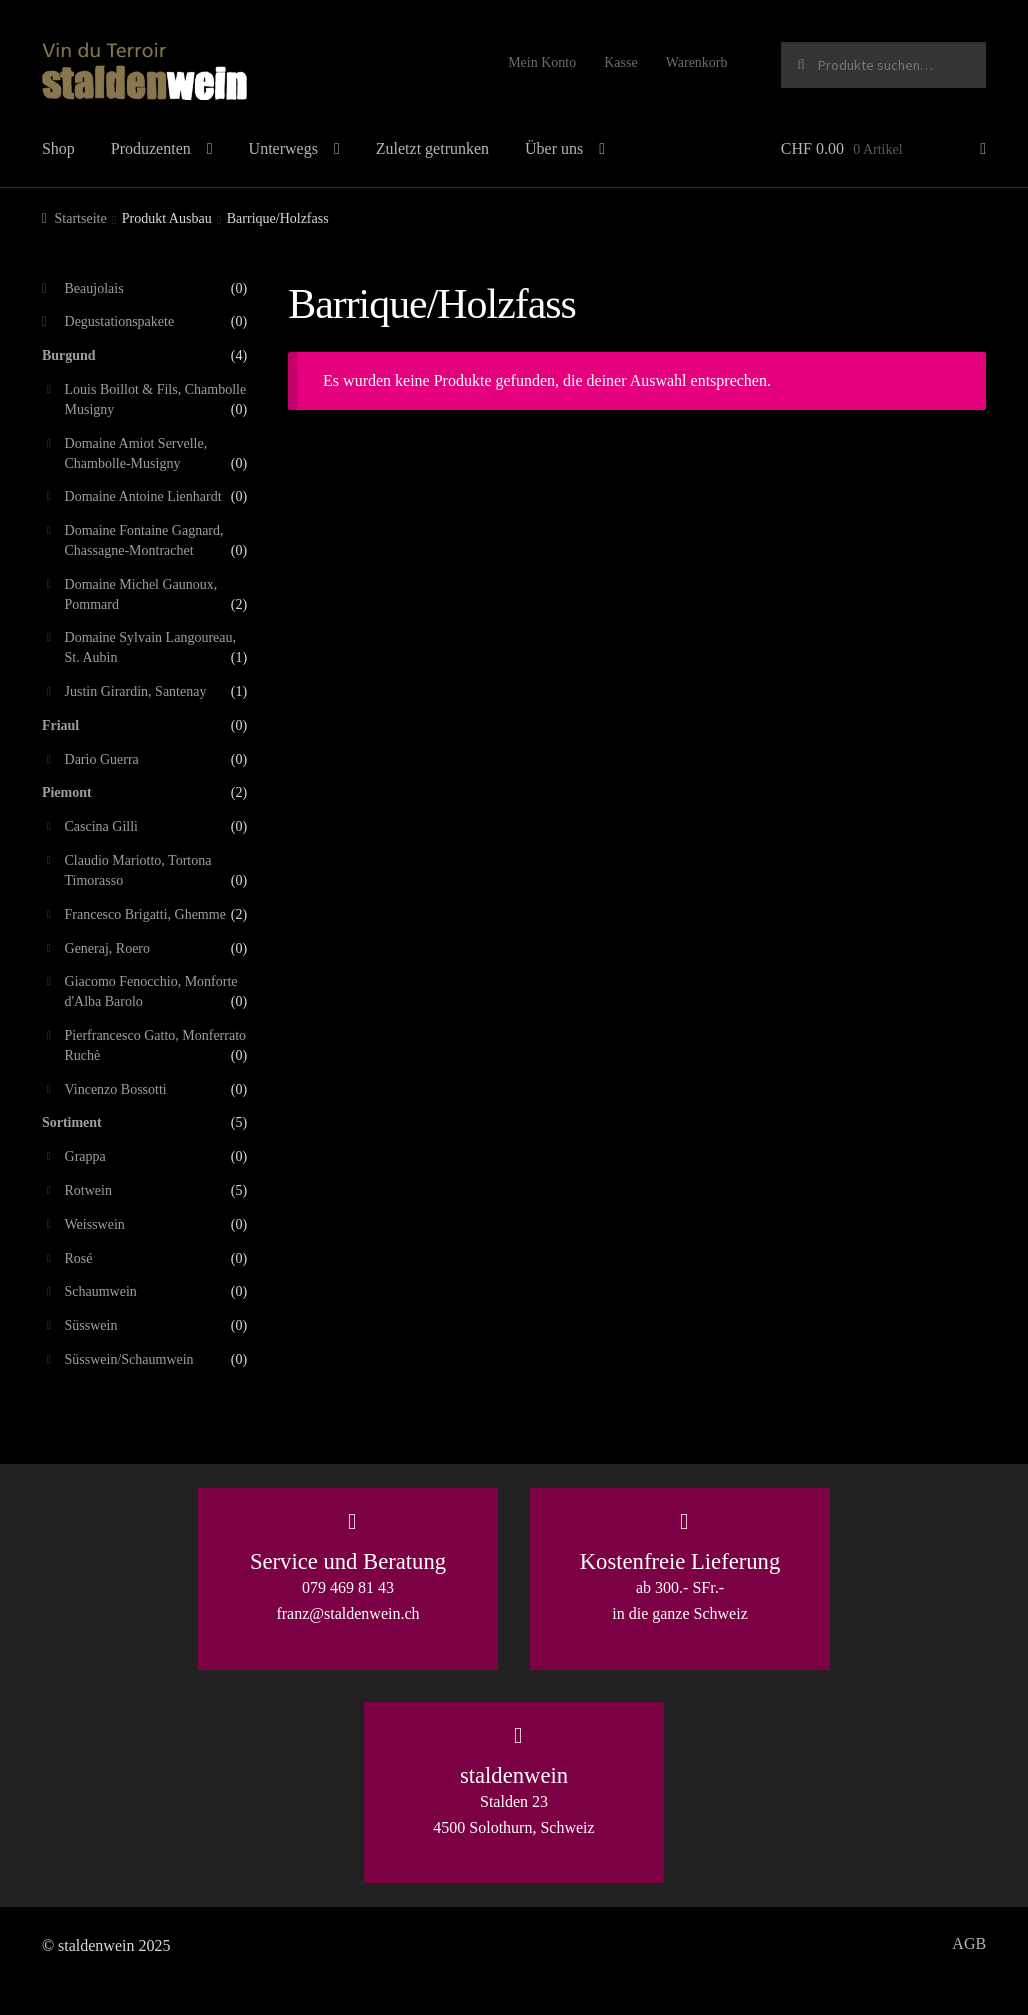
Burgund (69, 355)
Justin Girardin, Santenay (136, 691)
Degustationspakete (120, 321)
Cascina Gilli (102, 826)
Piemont (67, 792)
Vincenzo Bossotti (116, 1089)
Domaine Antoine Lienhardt (143, 496)
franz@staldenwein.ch (347, 1613)
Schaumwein (101, 1291)
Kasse (620, 62)
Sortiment (72, 1122)
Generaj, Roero (108, 948)
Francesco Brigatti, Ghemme (145, 914)
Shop (58, 148)
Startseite (81, 218)
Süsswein (91, 1325)
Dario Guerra (102, 759)
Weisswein (95, 1224)
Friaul (60, 725)
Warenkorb (697, 62)
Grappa (85, 1156)
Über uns (554, 148)
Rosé (79, 1258)
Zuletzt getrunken (432, 148)
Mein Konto (542, 62)
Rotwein (88, 1190)
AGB (969, 1943)
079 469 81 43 (348, 1587)
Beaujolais (94, 288)
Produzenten (151, 148)
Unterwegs (283, 148)
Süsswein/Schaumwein (129, 1359)
